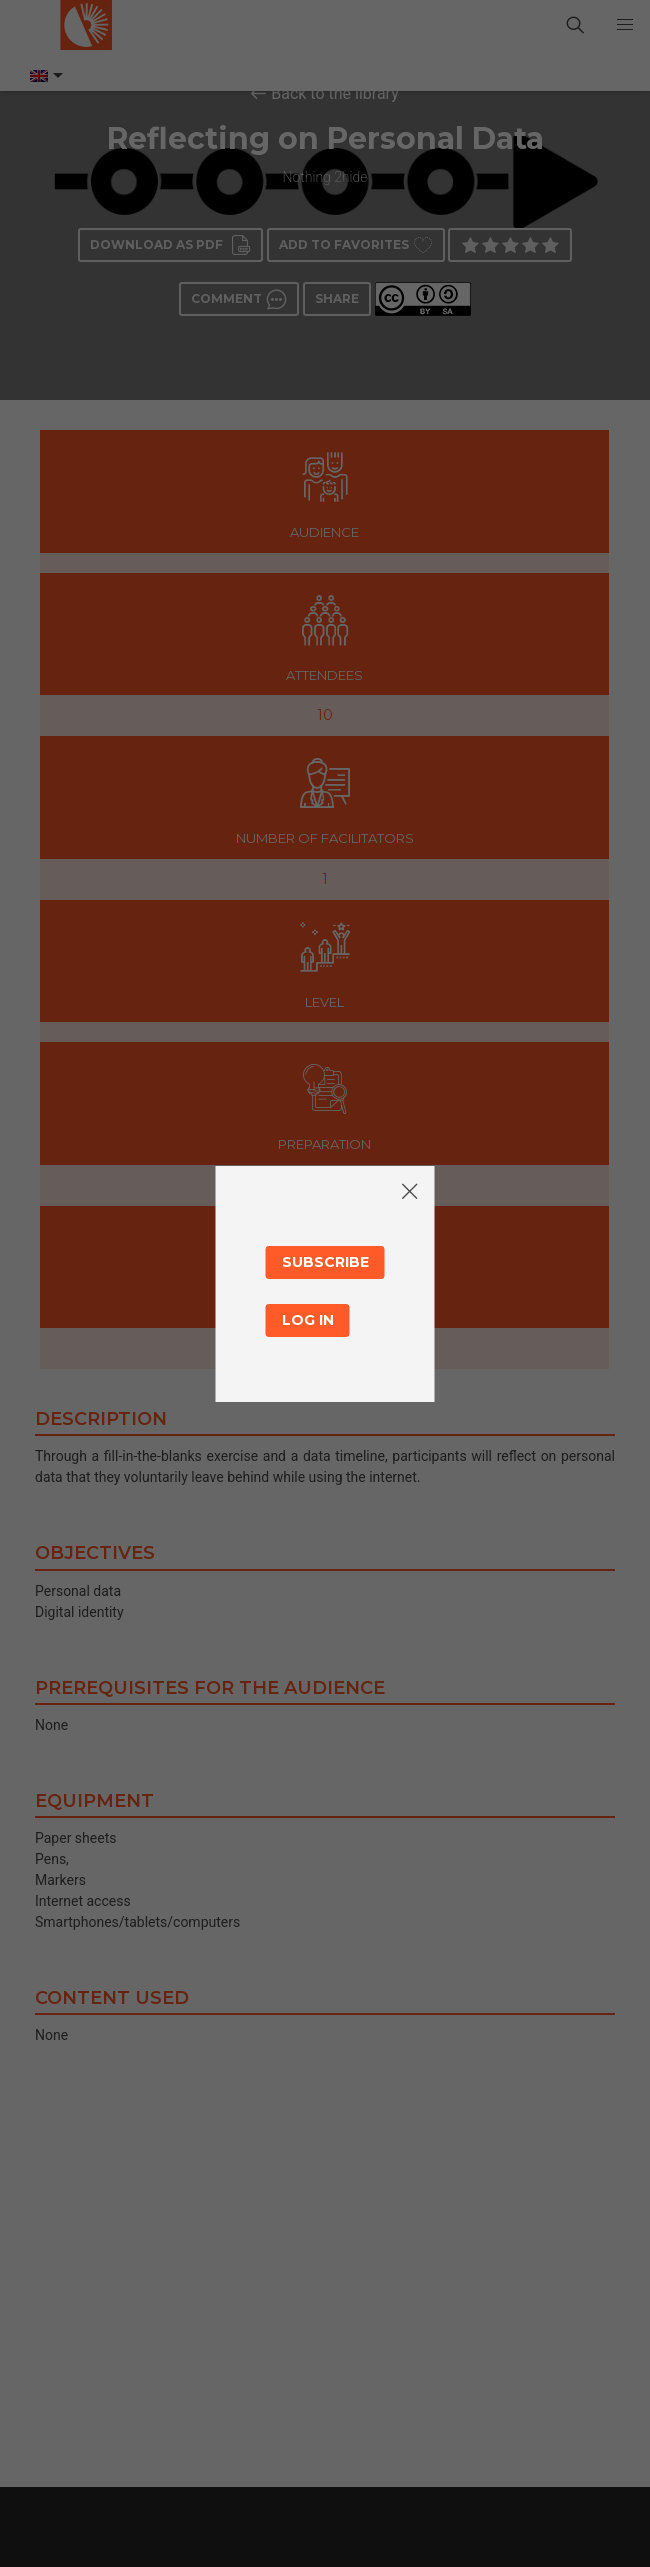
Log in (308, 1320)
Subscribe (325, 1262)
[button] (625, 25)
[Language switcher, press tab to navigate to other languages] (45, 76)
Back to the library (335, 93)
